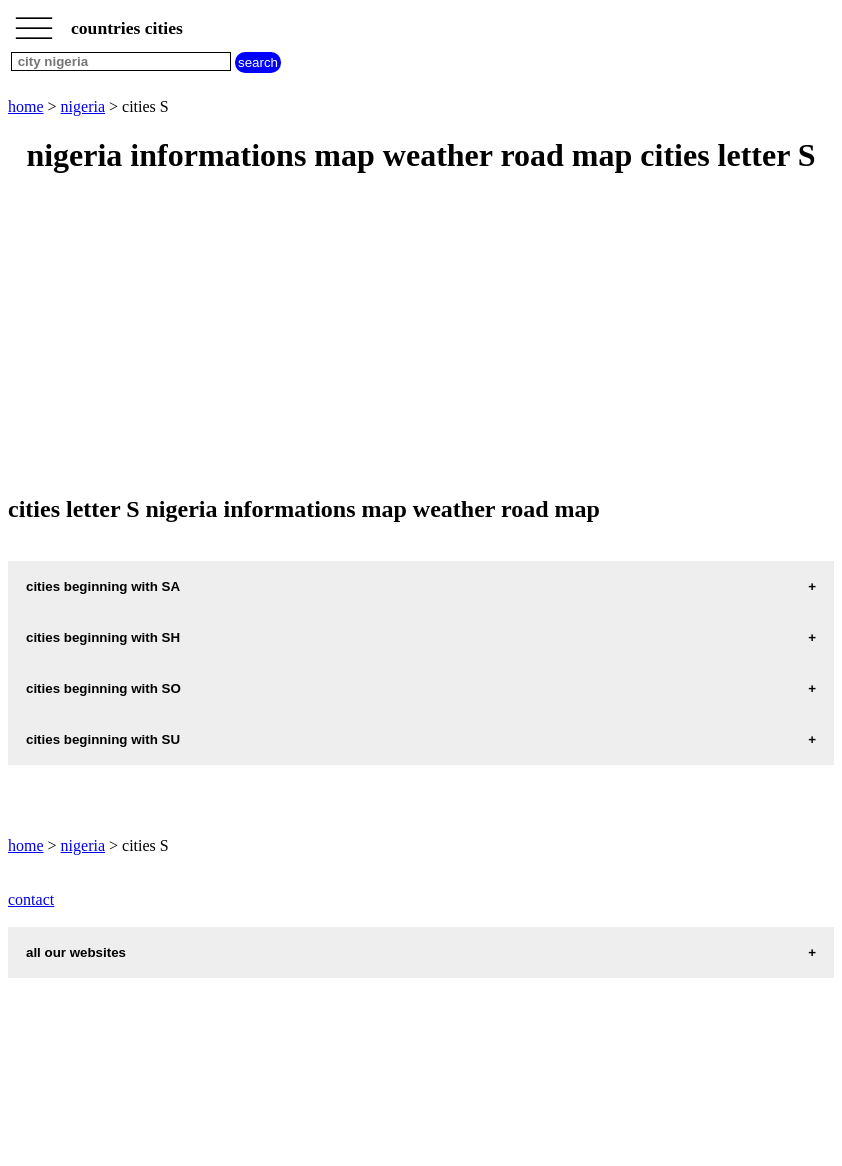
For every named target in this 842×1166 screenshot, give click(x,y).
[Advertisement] (421, 336)
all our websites (76, 952)
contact (31, 899)
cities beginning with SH (103, 637)
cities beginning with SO (103, 688)
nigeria (83, 106)
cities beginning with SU (103, 739)
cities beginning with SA (103, 586)
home (26, 106)
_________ (34, 22)
